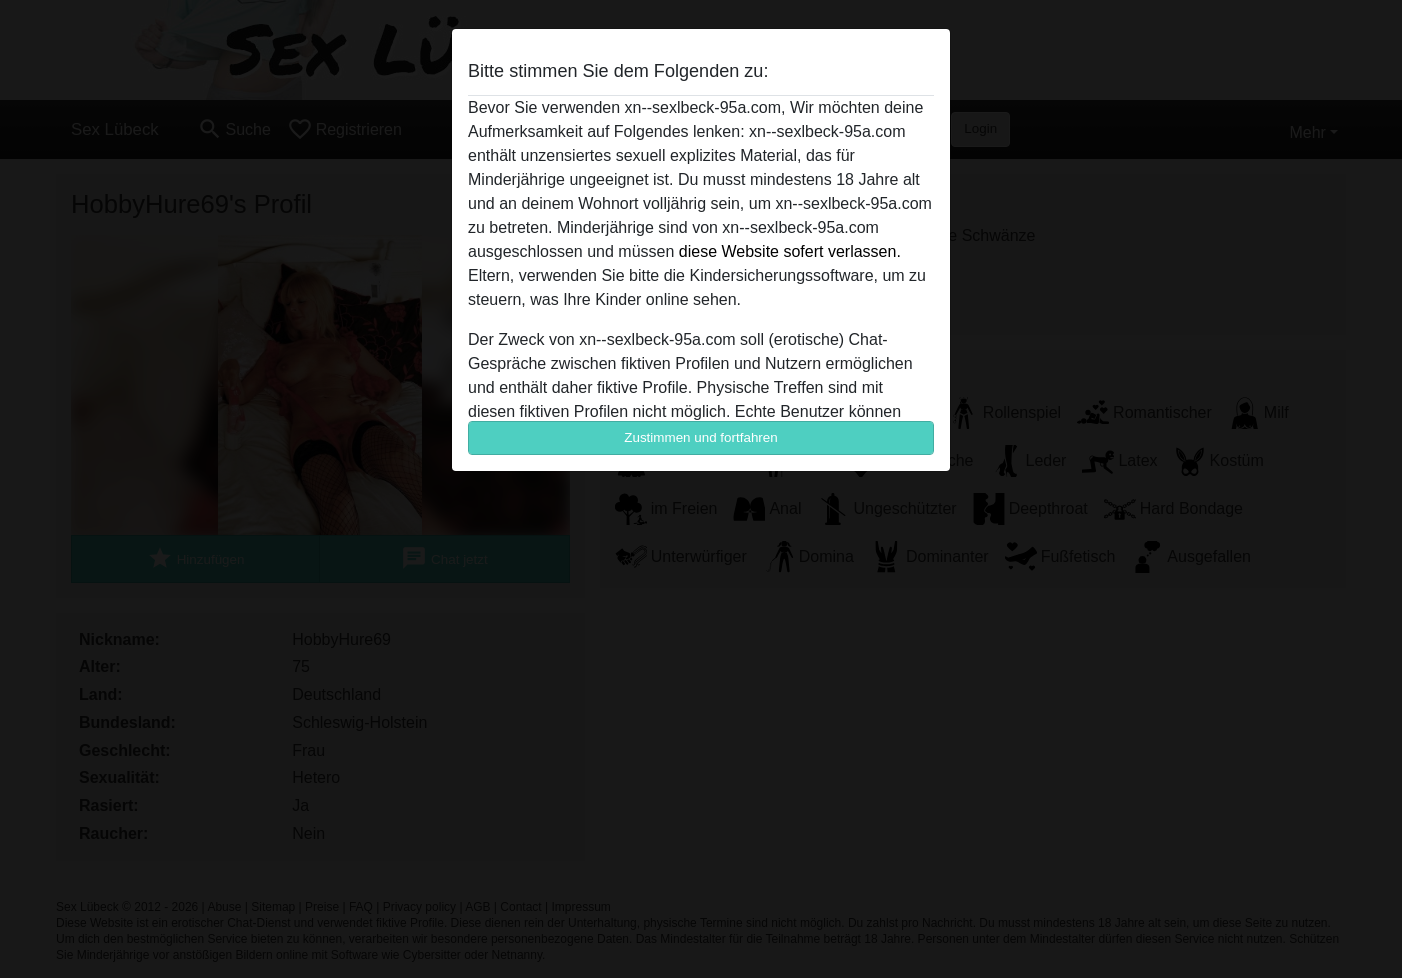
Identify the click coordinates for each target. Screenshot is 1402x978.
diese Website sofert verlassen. (790, 251)
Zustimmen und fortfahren (701, 437)
